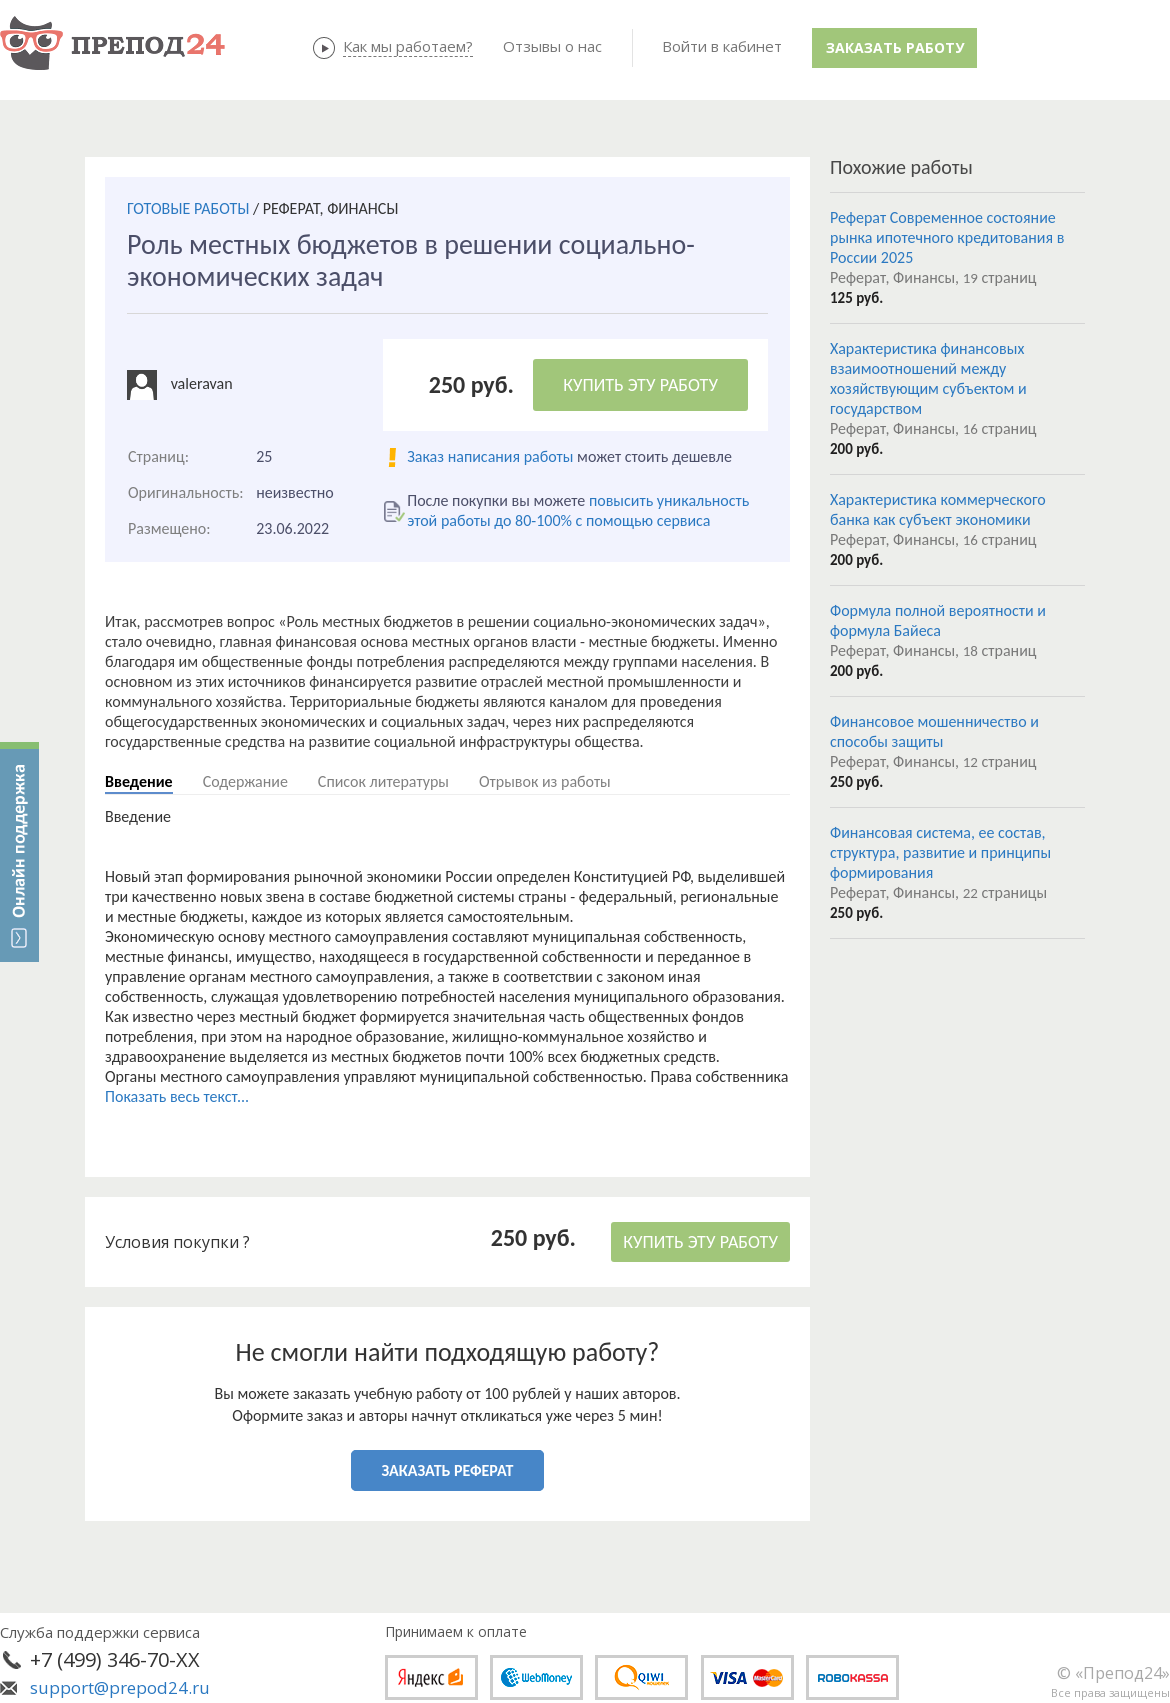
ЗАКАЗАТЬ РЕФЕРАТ (448, 1470)
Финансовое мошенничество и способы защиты (934, 731)
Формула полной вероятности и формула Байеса (938, 620)
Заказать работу (895, 47)
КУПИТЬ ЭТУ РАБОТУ (640, 385)
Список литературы (383, 781)
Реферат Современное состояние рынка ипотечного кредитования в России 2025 (947, 237)
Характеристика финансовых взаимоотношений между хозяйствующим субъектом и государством (928, 378)
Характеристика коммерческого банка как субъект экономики (938, 509)
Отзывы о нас (552, 46)
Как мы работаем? (408, 46)
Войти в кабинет (722, 46)
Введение (139, 781)
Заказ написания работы (490, 456)
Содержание (245, 781)
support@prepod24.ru (120, 1687)
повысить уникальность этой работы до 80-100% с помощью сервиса (578, 510)
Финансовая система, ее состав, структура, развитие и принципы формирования (940, 852)
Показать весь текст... (177, 1096)
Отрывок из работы (545, 781)
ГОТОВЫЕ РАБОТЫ (188, 208)
